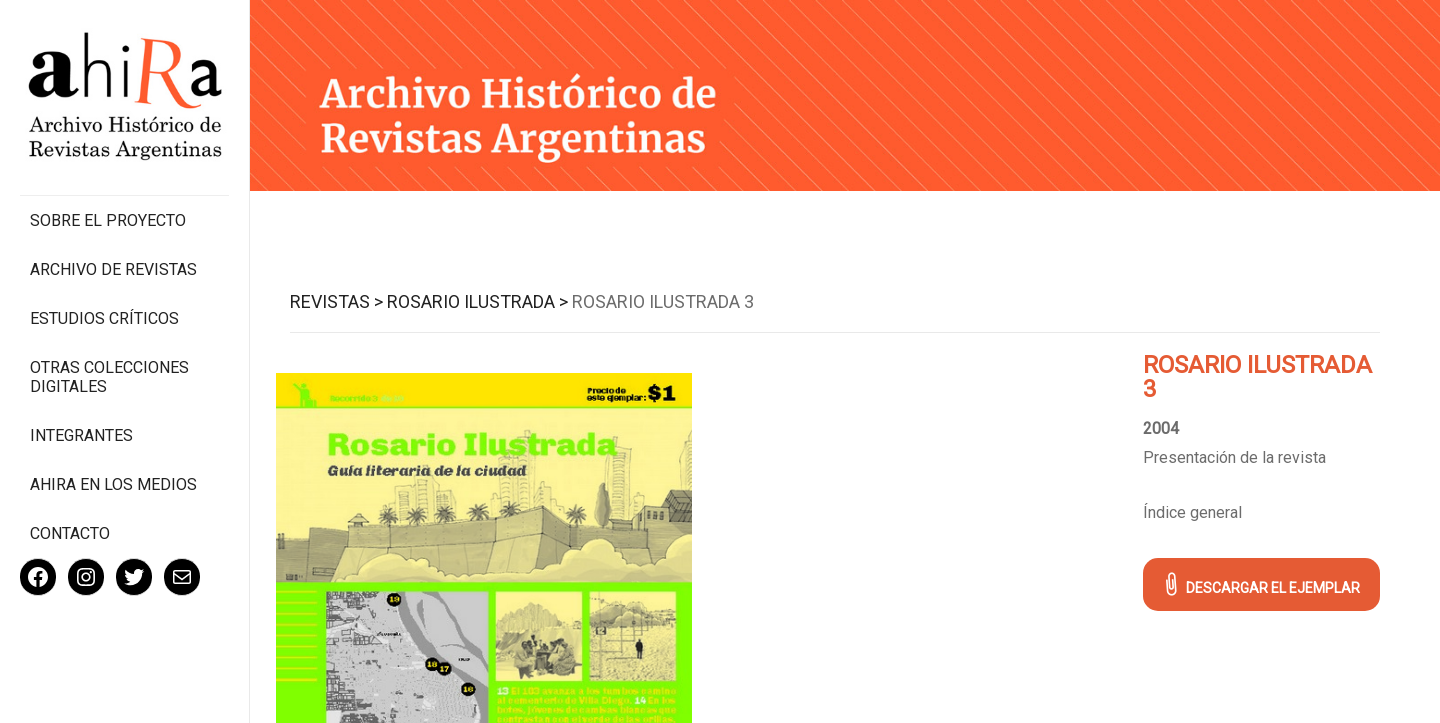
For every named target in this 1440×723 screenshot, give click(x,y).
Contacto (70, 533)
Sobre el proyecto (108, 220)
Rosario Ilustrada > (477, 301)
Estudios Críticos (104, 318)
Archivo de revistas (113, 269)
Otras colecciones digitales (109, 377)
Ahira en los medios (113, 484)
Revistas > (336, 301)
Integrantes (81, 435)
